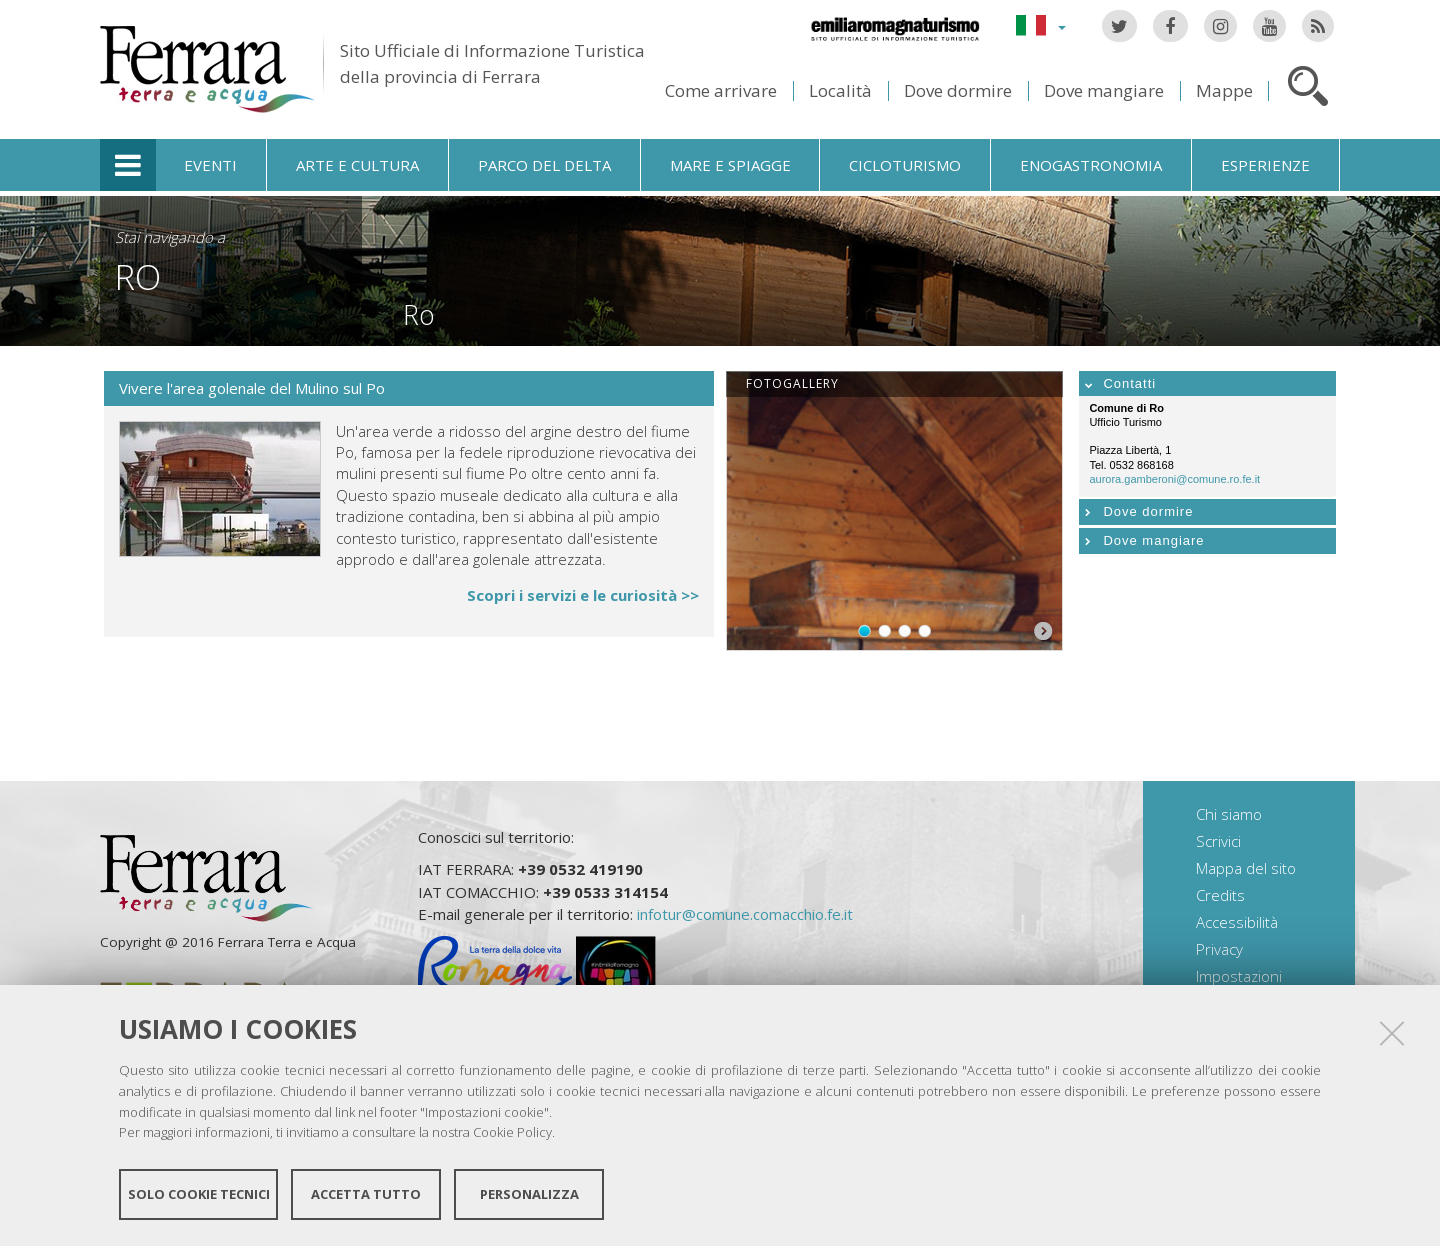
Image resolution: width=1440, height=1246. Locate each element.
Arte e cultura (357, 165)
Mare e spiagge (730, 165)
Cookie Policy (512, 1132)
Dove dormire (958, 90)
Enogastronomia (1091, 165)
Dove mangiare (1104, 90)
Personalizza (529, 1194)
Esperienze (1265, 165)
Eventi (210, 165)
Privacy (1219, 949)
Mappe (1224, 90)
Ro (138, 276)
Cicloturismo (905, 165)
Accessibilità (1237, 922)
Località (840, 90)
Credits (1220, 895)
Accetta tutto (366, 1194)
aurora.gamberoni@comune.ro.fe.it (1174, 479)
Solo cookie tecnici (199, 1194)
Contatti (1129, 383)
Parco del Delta (544, 165)
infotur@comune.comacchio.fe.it (745, 914)
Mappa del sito (1246, 868)
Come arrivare (721, 90)
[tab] (1207, 384)
